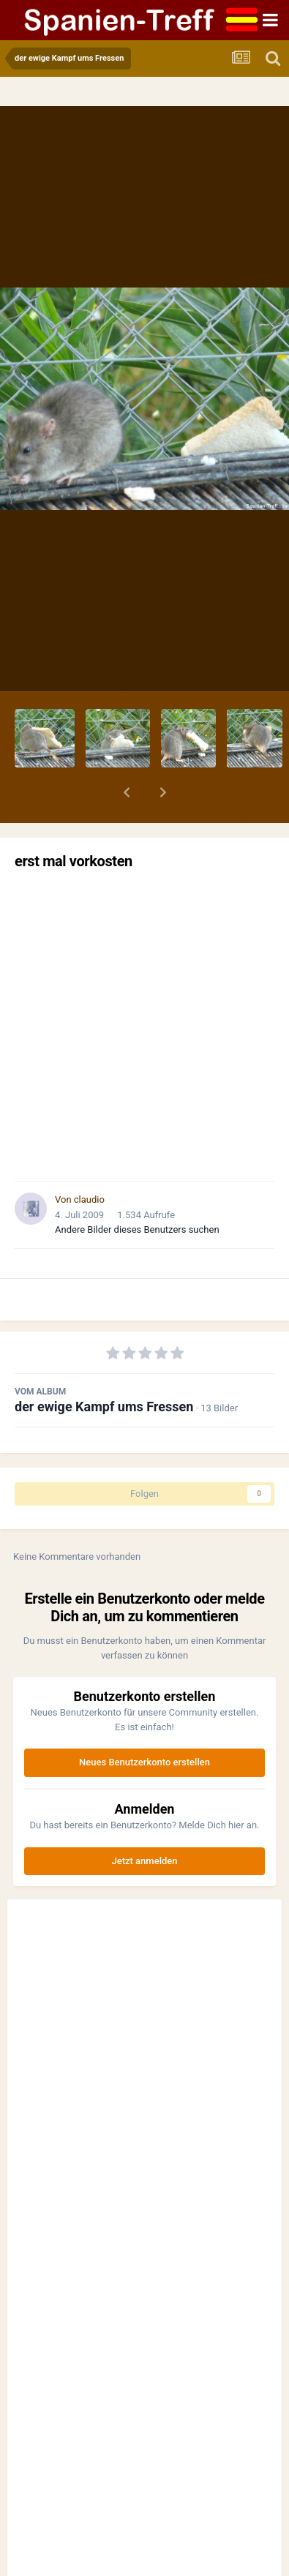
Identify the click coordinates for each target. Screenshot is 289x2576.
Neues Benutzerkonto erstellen (144, 1762)
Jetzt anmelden (145, 1860)
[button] (126, 792)
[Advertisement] (144, 1025)
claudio (89, 1199)
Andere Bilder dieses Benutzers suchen (137, 1229)
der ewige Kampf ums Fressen (104, 1406)
